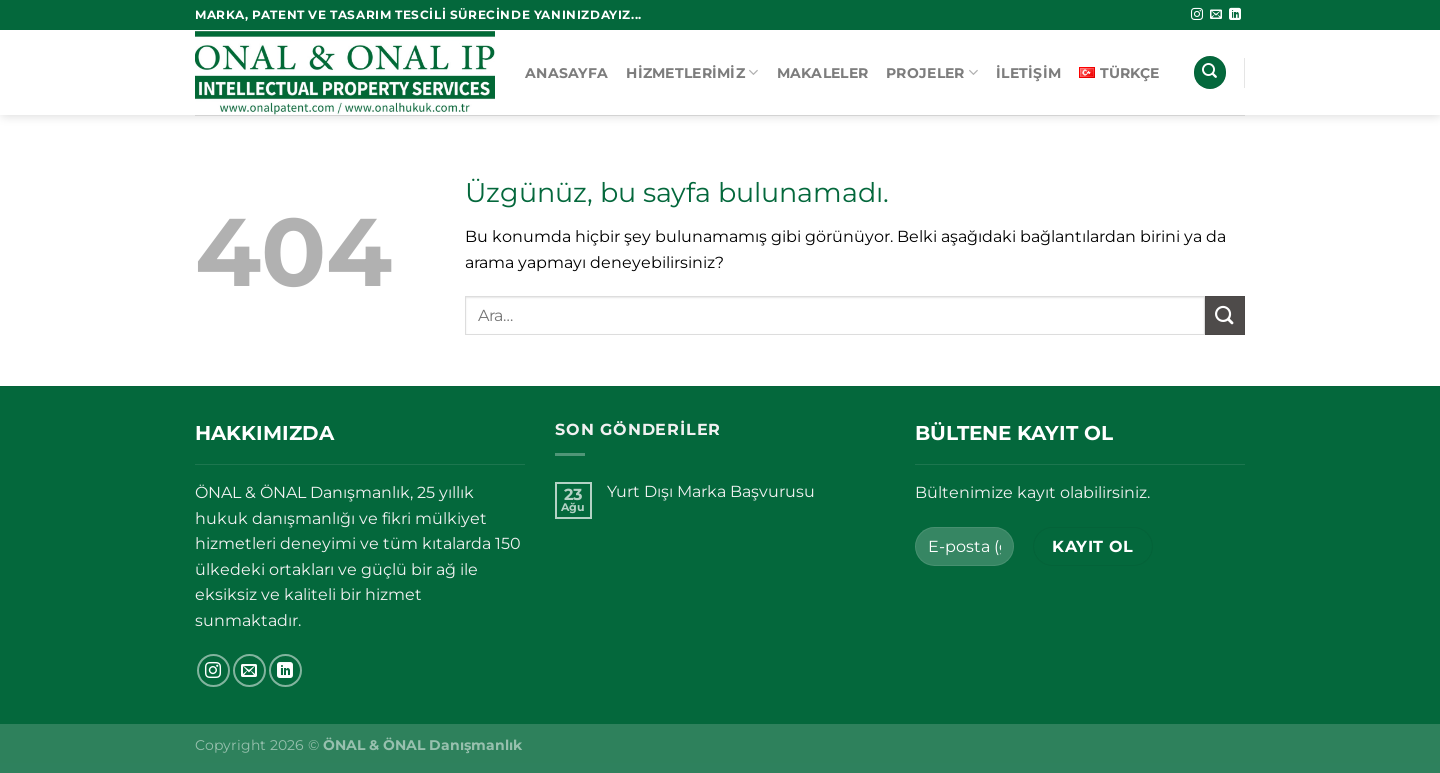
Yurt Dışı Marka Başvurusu (711, 491)
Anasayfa (566, 73)
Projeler (932, 72)
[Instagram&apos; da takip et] (1197, 15)
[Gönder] (1225, 315)
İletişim (1028, 73)
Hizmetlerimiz (692, 72)
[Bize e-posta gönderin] (1216, 15)
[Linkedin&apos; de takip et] (1235, 15)
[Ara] (1210, 72)
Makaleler (823, 73)
